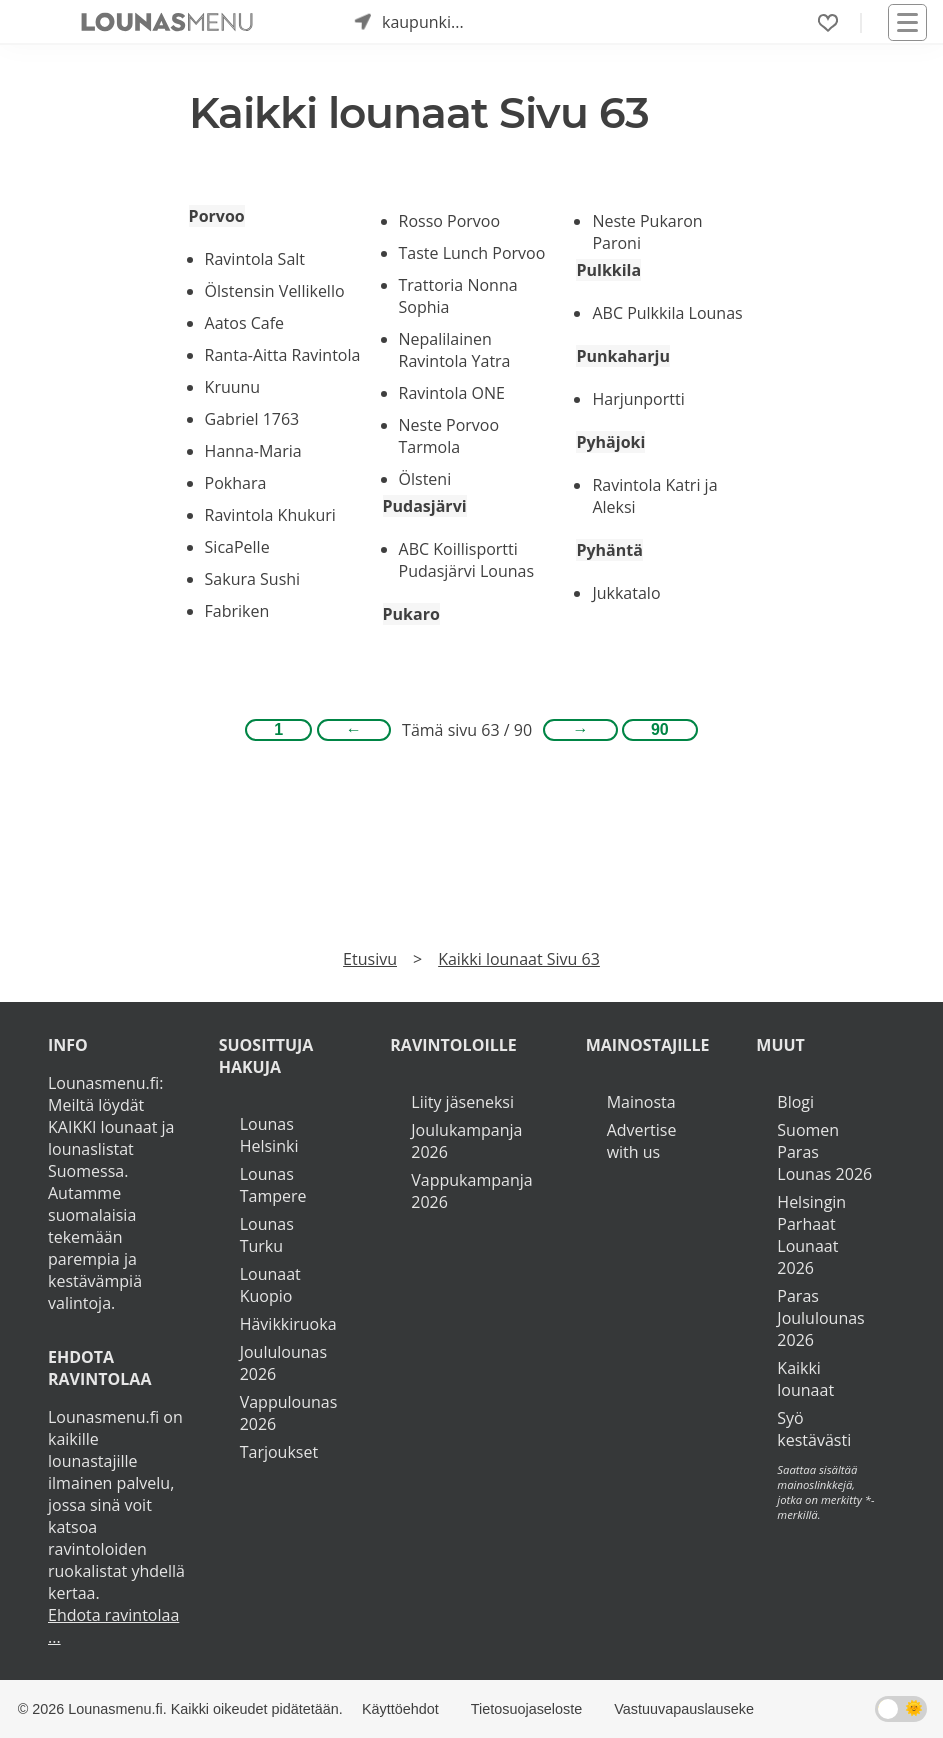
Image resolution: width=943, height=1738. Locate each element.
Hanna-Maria (253, 451)
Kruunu (233, 387)
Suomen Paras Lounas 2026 (824, 1152)
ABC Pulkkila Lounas (667, 313)
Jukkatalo (626, 593)
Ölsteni (425, 479)
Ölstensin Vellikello (275, 291)
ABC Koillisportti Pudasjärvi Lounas (467, 560)
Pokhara (236, 483)
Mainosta (641, 1102)
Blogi (795, 1102)
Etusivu (370, 959)
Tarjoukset (279, 1452)
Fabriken (237, 611)
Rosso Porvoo (450, 221)
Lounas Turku (267, 1235)
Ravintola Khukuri (270, 515)
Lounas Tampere (273, 1185)
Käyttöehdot (400, 1709)
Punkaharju (623, 356)
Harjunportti (638, 399)
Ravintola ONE (452, 393)
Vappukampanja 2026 (471, 1191)
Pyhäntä (609, 550)
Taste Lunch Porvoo (472, 253)
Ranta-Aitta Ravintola (283, 355)
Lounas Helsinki (269, 1135)
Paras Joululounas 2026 (820, 1318)
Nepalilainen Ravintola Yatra (455, 350)
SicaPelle (237, 547)
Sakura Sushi (253, 579)
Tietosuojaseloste (526, 1709)
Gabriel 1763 (252, 419)
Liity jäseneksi (462, 1102)
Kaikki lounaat (805, 1379)
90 (660, 729)
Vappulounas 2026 (289, 1413)
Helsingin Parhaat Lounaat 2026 (811, 1235)
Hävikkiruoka (288, 1324)
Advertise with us (642, 1141)
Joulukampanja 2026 (466, 1141)
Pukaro (411, 614)
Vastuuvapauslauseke (684, 1709)
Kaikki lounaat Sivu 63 (519, 959)
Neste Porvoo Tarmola (449, 436)
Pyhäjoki (610, 442)
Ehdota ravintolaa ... (113, 1626)
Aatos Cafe (244, 323)
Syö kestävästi (814, 1429)
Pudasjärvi (425, 506)
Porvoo (217, 216)
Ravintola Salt (255, 259)
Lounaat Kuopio (270, 1285)
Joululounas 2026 (283, 1363)
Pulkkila (608, 270)
